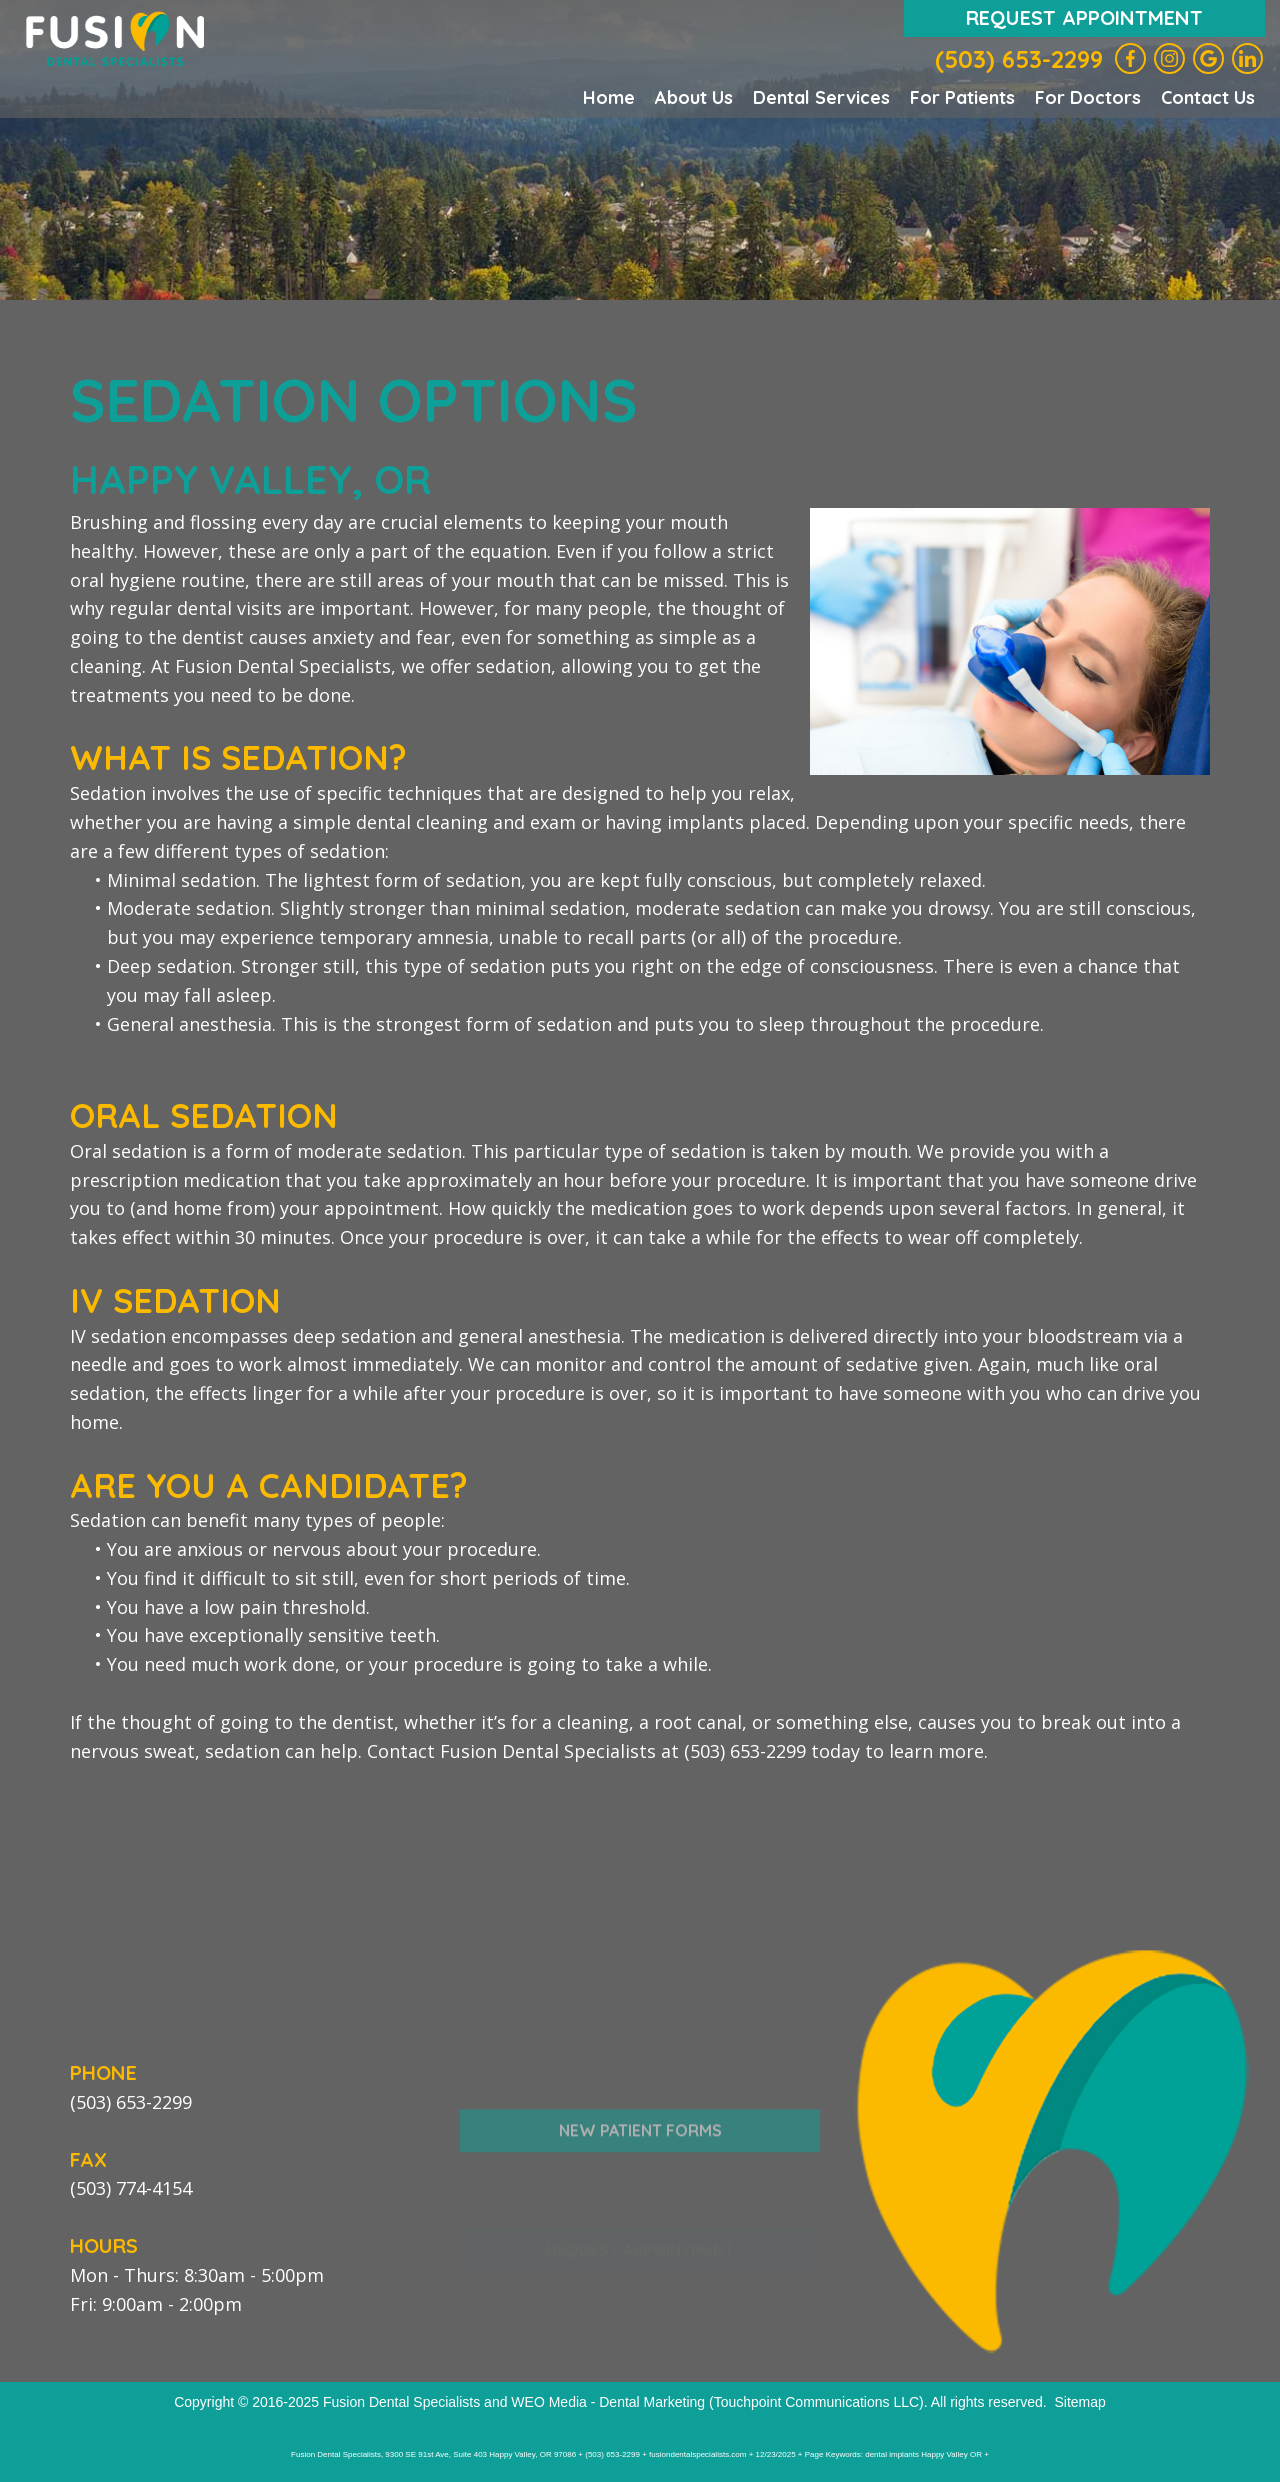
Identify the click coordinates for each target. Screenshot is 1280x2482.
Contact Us (1208, 97)
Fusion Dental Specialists (401, 2402)
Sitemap (1079, 2402)
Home (609, 97)
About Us (694, 97)
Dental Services (821, 97)
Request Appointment (1084, 17)
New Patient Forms (640, 2173)
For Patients (962, 97)
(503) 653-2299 (1019, 59)
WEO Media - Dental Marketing (608, 2402)
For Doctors (1088, 97)
